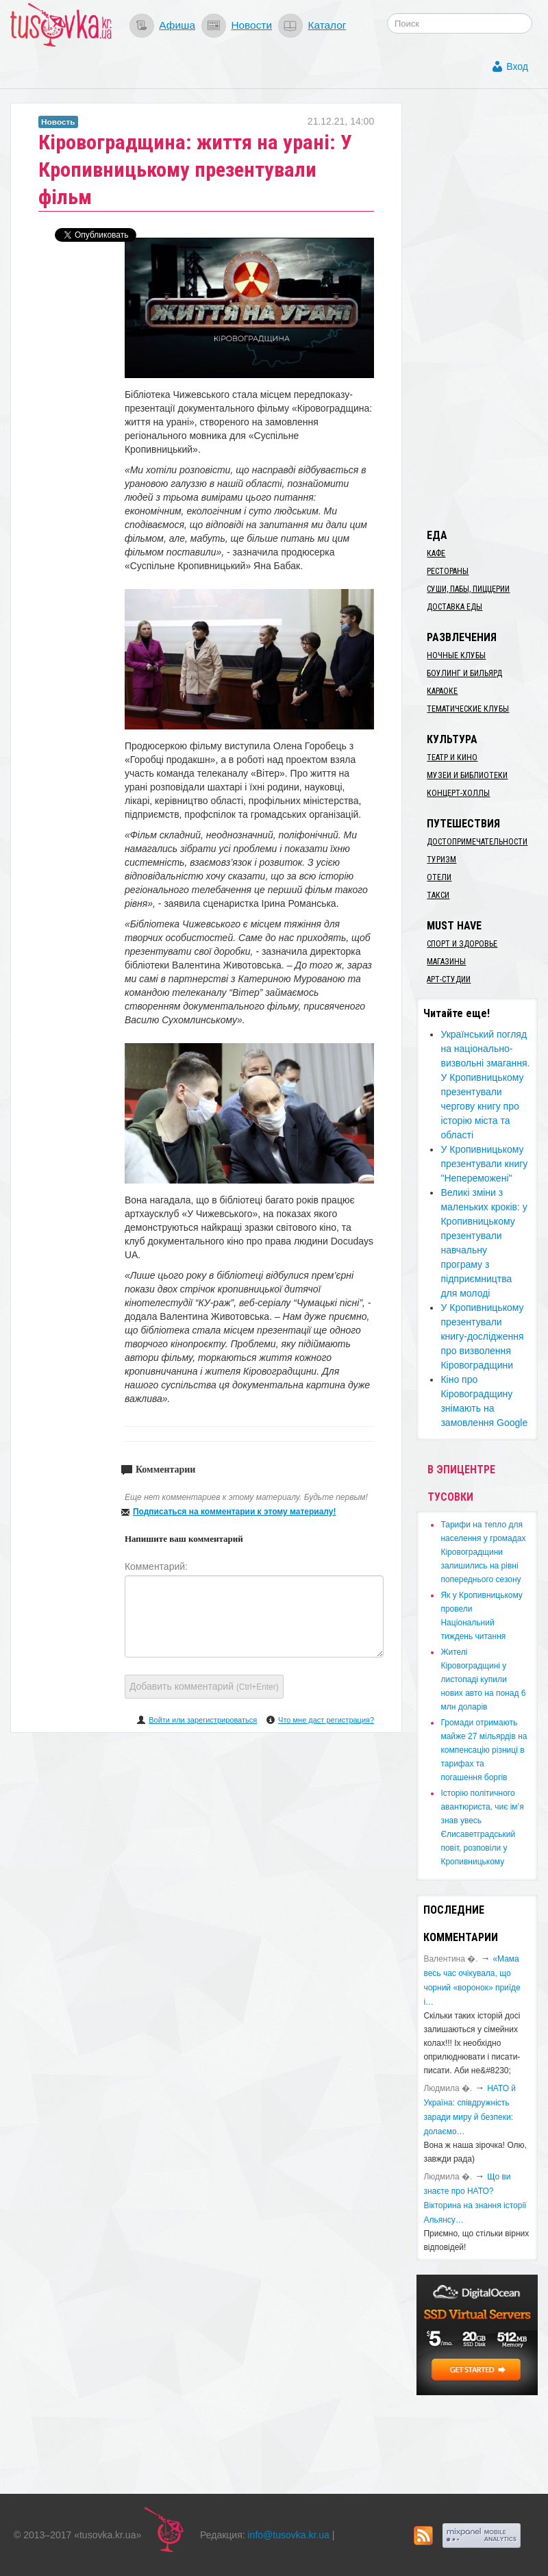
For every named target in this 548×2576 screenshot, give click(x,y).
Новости (251, 25)
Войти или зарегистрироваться (203, 1720)
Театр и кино (452, 757)
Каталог (327, 25)
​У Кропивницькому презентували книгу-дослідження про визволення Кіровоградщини (481, 1336)
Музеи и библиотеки (467, 775)
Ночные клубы (456, 655)
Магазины (446, 961)
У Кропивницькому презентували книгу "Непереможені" (483, 1164)
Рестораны (448, 571)
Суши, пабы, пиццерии (468, 589)
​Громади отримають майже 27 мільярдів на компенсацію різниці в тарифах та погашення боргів (483, 1750)
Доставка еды (454, 607)
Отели (439, 877)
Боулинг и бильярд (464, 673)
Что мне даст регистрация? (326, 1720)
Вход (517, 66)
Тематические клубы (468, 709)
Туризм (441, 859)
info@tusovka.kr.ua (288, 2534)
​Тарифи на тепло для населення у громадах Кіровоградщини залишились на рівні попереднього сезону (482, 1552)
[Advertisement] (481, 308)
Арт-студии (449, 979)
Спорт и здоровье (462, 944)
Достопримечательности (477, 842)
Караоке (442, 691)
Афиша (177, 25)
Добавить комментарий (204, 1686)
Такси (438, 895)
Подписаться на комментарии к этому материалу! (234, 1511)
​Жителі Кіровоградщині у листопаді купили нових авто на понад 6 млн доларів (482, 1679)
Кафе (436, 553)
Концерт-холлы (458, 793)
